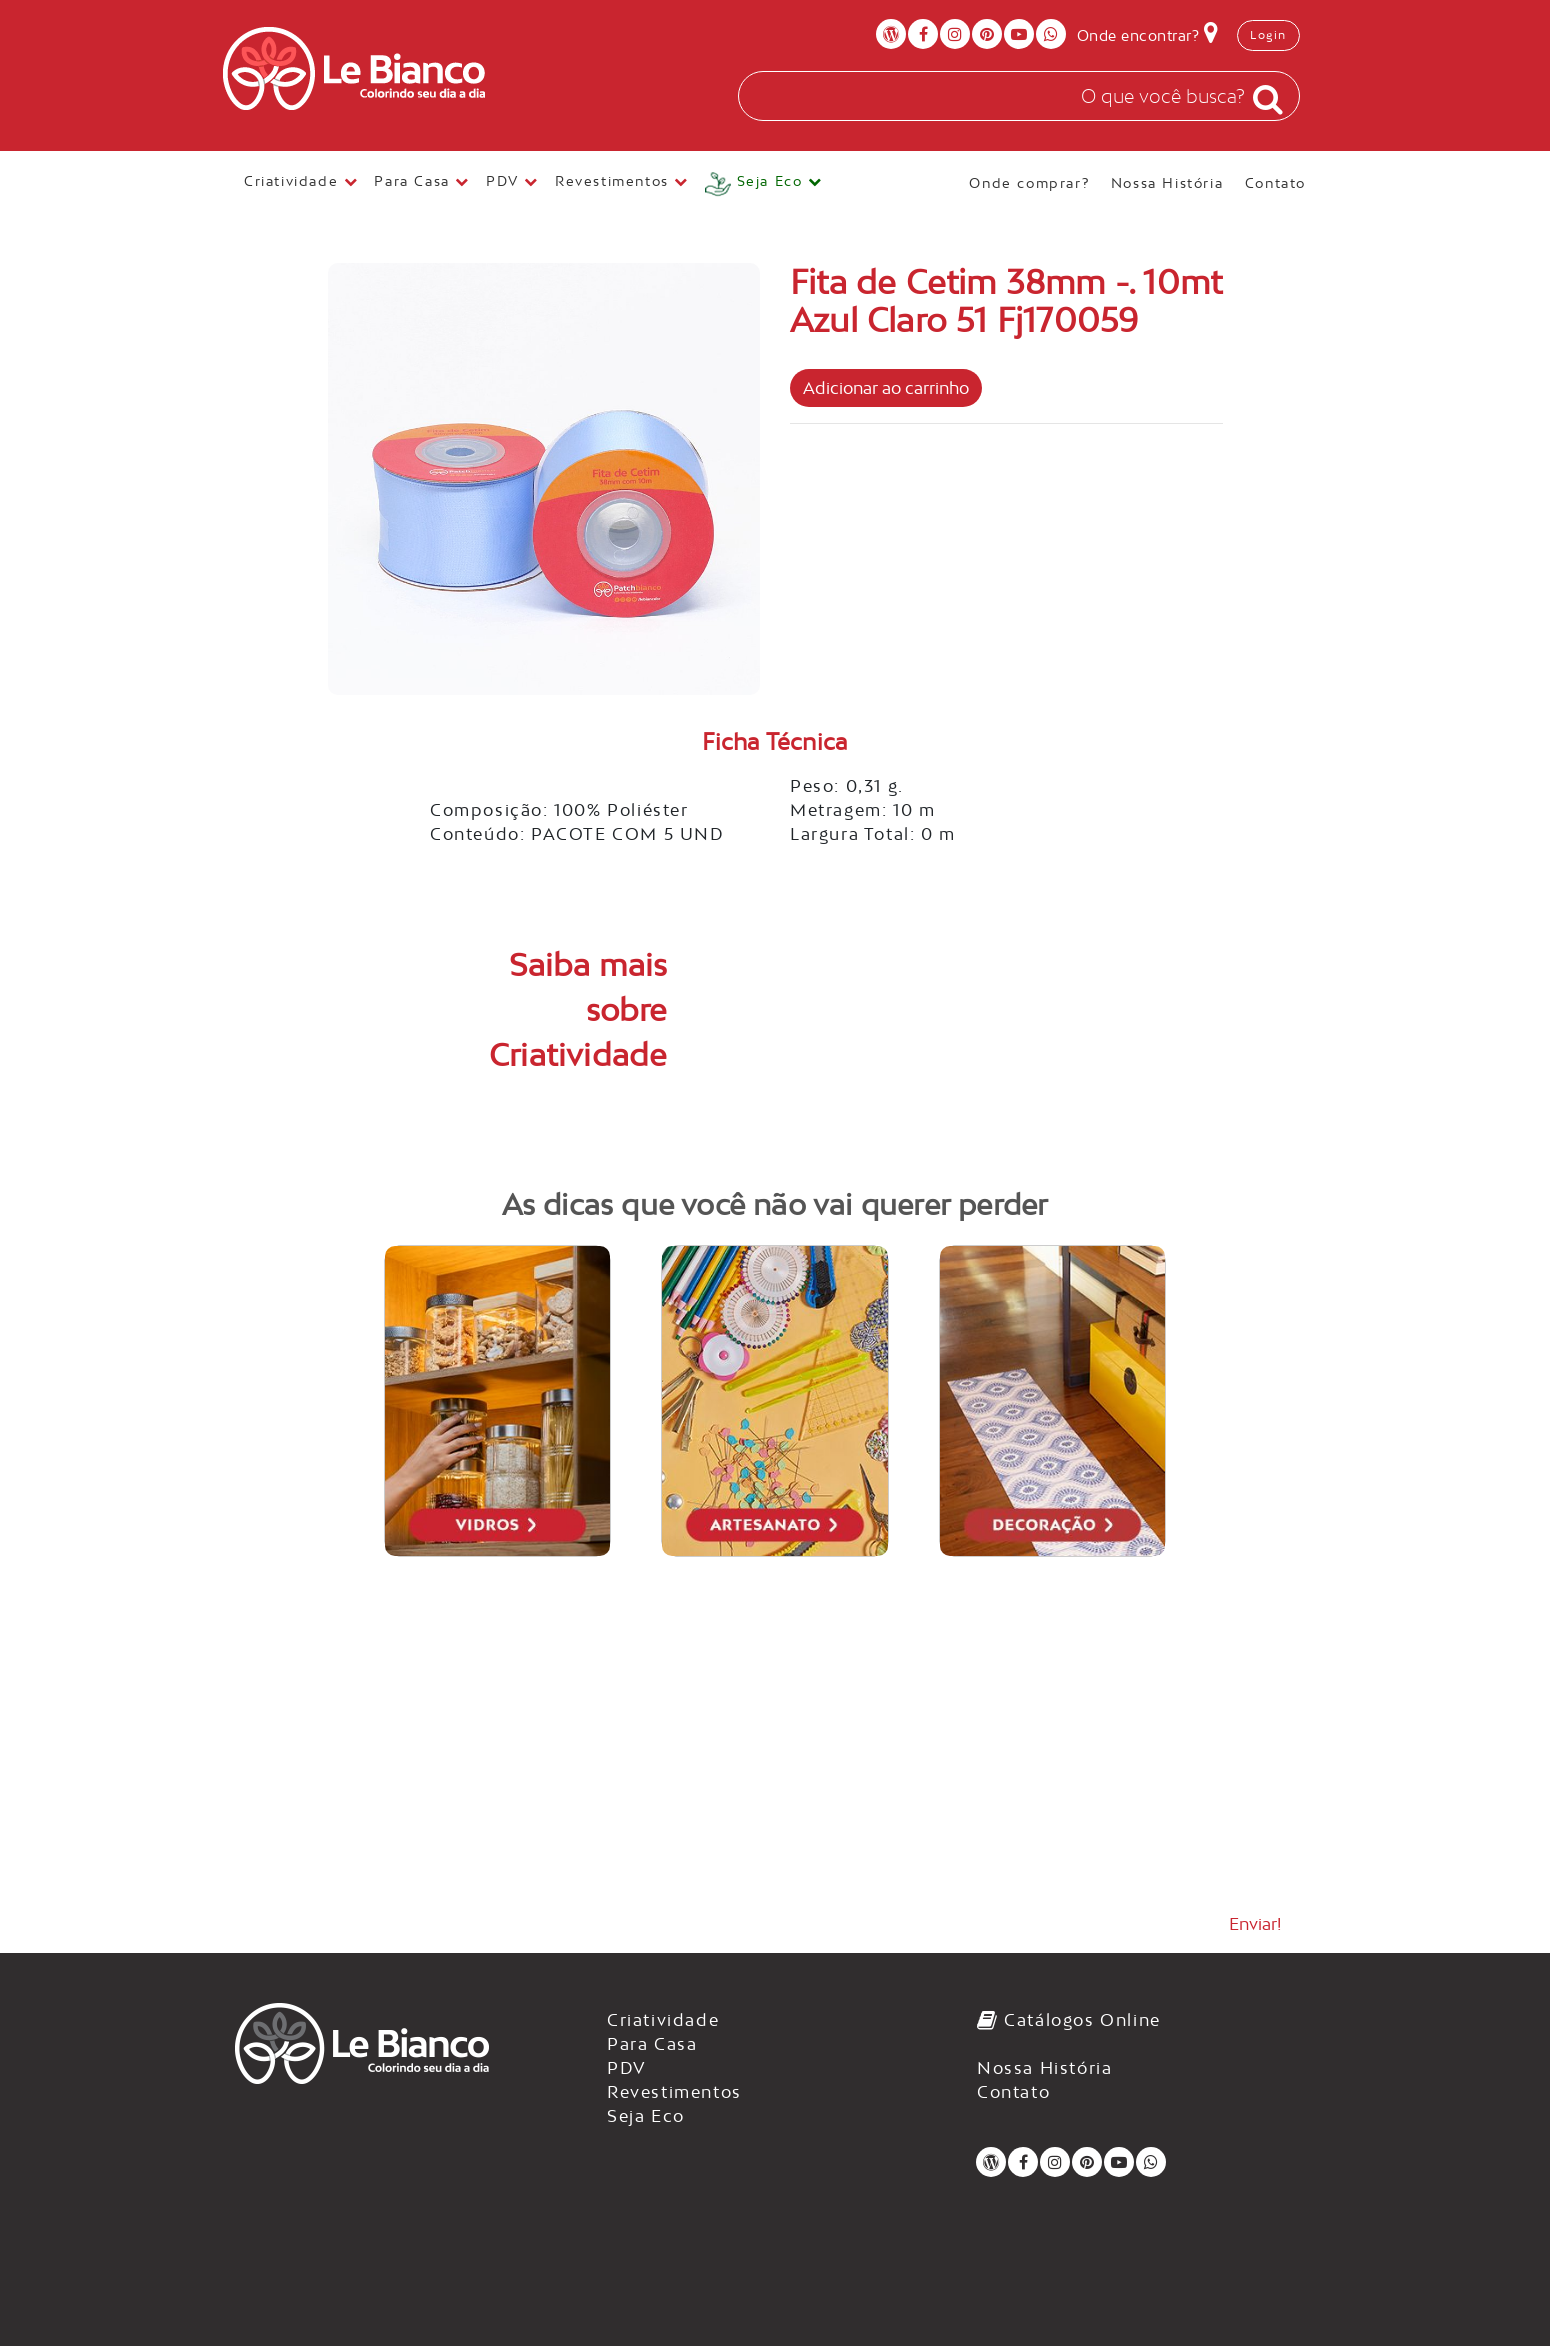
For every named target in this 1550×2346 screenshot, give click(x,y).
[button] (764, 184)
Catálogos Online (1069, 2020)
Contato (1275, 183)
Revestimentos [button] (622, 181)
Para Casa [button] (422, 181)
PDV (627, 2068)
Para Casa (652, 2044)
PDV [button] (512, 181)
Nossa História (1170, 183)
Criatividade (663, 2020)
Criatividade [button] (301, 181)
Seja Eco (646, 2116)
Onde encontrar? (1148, 32)
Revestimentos (674, 2092)
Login (1268, 35)
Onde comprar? (1031, 183)
